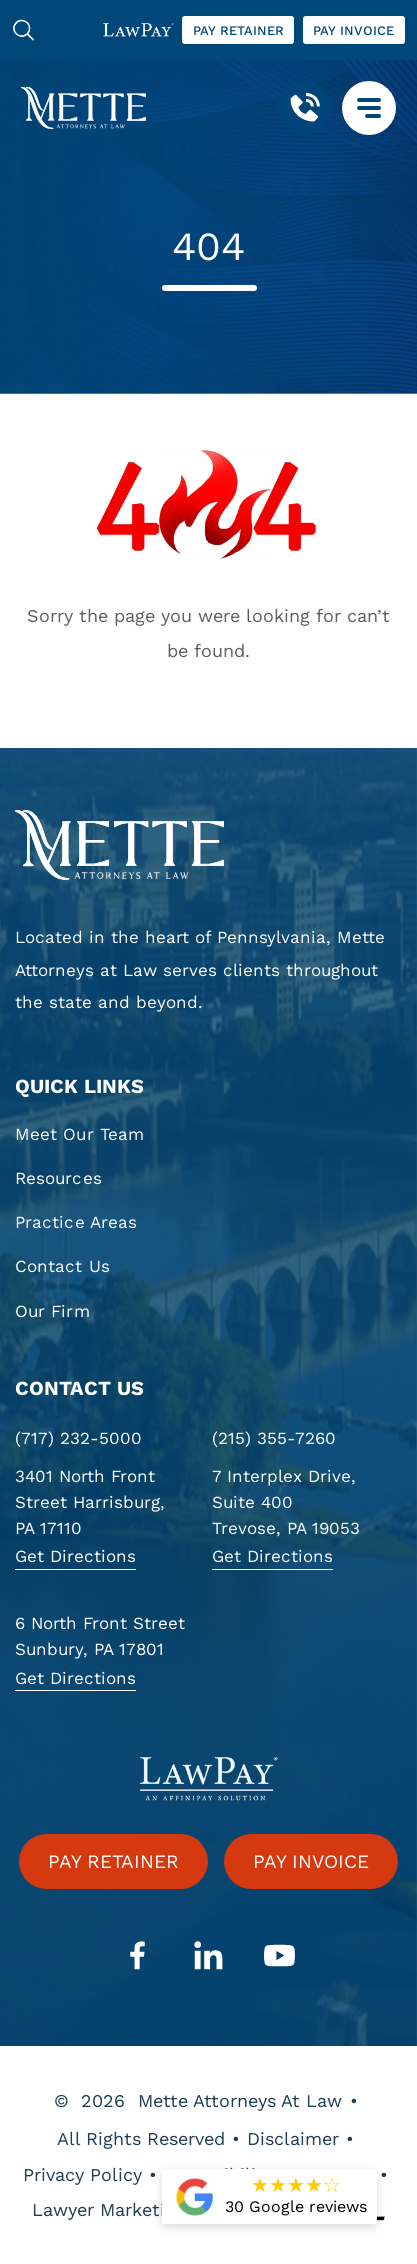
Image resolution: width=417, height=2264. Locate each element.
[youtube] (280, 1956)
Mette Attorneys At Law (240, 2100)
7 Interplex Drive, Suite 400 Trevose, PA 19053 (286, 1501)
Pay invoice (353, 30)
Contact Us (62, 1266)
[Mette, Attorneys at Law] (83, 108)
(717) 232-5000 (78, 1438)
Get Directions (75, 1556)
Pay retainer (238, 30)
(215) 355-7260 (274, 1438)
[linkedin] (209, 1956)
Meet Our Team (79, 1134)
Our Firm (52, 1311)
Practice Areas (76, 1222)
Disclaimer (293, 2138)
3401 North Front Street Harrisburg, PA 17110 (90, 1501)
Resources (58, 1178)
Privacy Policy (82, 2174)
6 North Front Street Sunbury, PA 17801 (100, 1636)
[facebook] (138, 1956)
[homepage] (208, 844)
